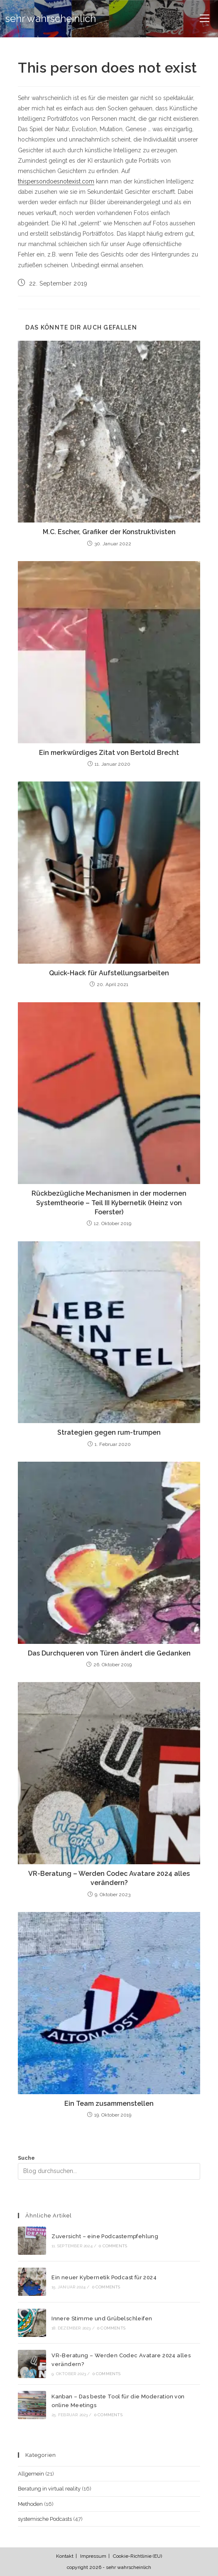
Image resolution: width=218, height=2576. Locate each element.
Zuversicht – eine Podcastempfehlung (104, 2236)
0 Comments (113, 2246)
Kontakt (64, 2556)
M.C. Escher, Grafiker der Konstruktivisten (109, 532)
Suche (26, 2158)
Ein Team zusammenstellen (109, 2103)
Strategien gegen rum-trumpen (109, 1432)
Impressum (93, 2556)
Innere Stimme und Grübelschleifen (101, 2318)
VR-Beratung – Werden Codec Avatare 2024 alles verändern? (109, 1878)
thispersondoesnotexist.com (56, 181)
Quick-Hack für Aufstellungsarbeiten (109, 973)
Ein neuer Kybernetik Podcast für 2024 (104, 2277)
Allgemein (31, 2474)
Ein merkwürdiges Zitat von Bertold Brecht (109, 753)
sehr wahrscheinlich (50, 18)
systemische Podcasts (45, 2519)
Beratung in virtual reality (49, 2489)
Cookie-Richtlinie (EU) (137, 2556)
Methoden (30, 2504)
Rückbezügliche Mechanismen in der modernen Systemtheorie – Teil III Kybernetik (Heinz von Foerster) (109, 1202)
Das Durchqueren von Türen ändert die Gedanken (109, 1653)
